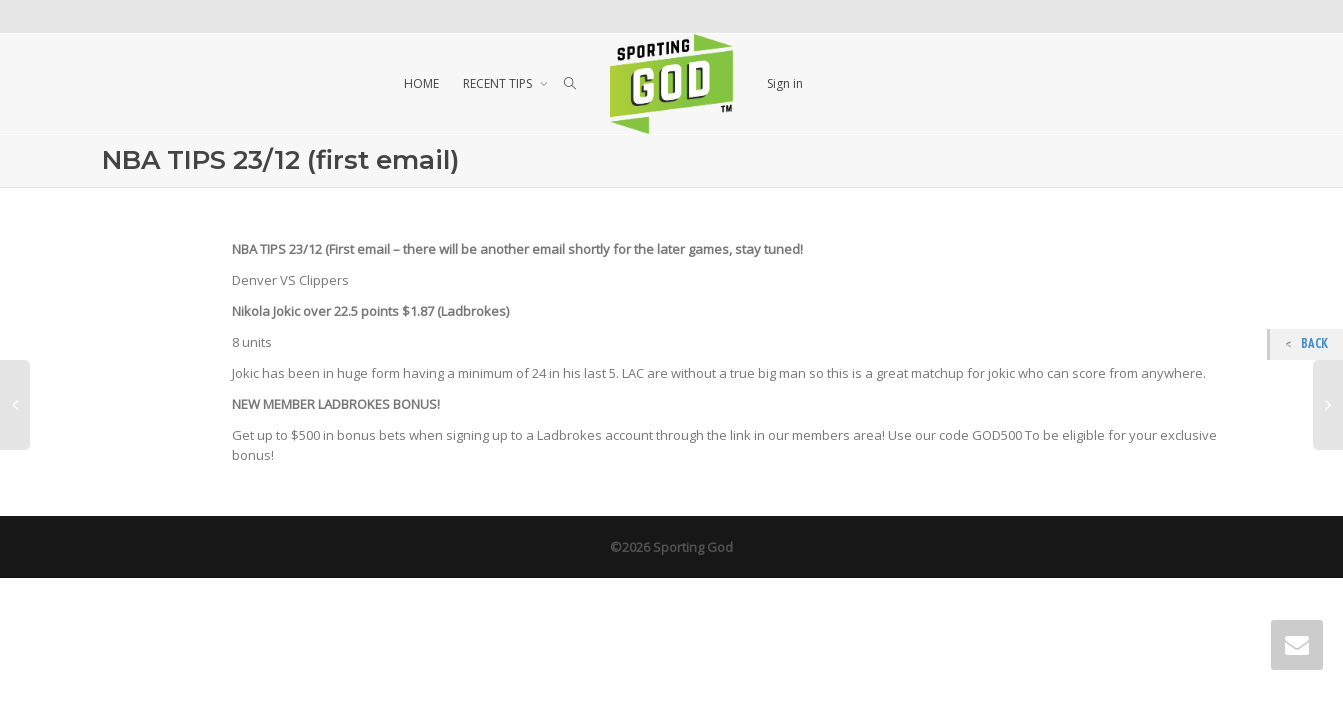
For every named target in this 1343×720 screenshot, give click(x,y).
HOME (421, 83)
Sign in (785, 83)
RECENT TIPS (499, 83)
